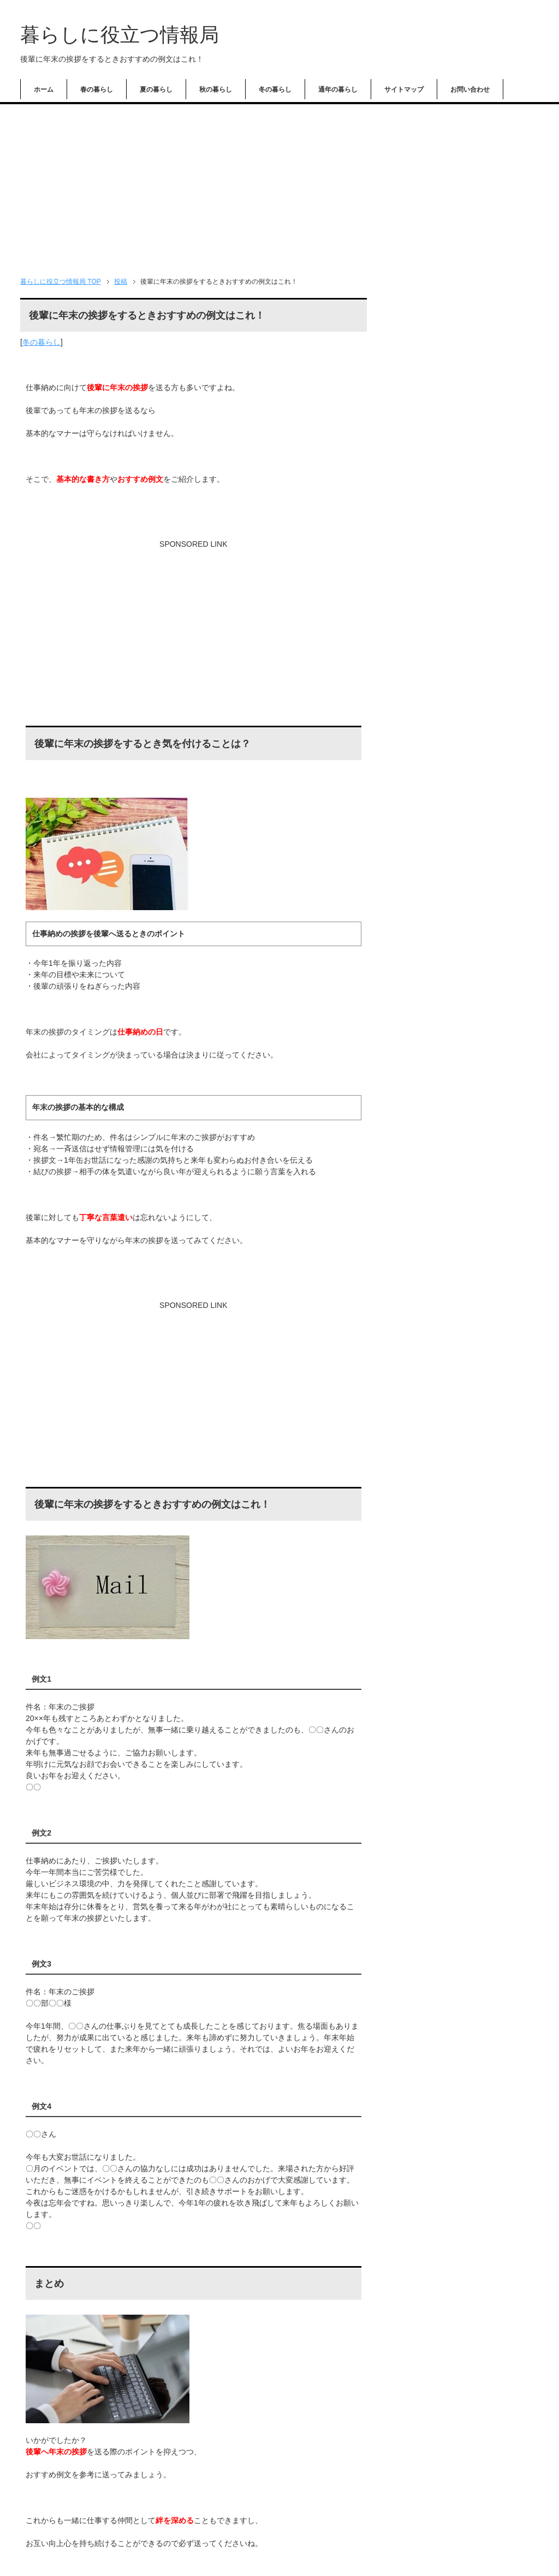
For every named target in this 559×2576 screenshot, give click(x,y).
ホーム (43, 89)
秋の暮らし (215, 89)
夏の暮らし (156, 89)
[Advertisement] (279, 186)
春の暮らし (96, 89)
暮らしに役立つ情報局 (119, 34)
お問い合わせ (470, 89)
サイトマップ (404, 89)
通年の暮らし (338, 89)
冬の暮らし (275, 89)
